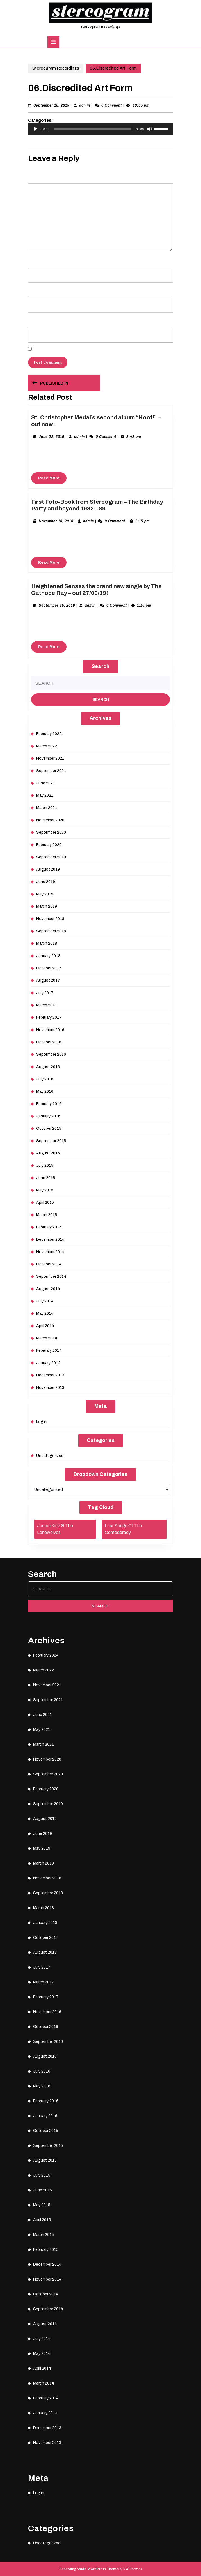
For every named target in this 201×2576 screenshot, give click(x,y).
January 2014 (48, 1363)
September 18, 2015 (51, 105)
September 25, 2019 (57, 605)
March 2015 (46, 1215)
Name (34, 260)
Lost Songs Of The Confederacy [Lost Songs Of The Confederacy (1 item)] (123, 1529)
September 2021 (51, 771)
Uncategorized (49, 1456)
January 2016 (48, 1116)
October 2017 (48, 968)
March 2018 (46, 943)
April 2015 (45, 1202)
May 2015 (44, 1190)
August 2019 (48, 869)
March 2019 (46, 906)
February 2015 (48, 1227)
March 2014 (46, 1338)
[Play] (35, 129)
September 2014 (51, 1276)
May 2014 (45, 1313)
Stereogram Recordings (100, 27)
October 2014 (48, 1264)
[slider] (93, 129)
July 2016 (44, 1079)
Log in (41, 1422)
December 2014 (50, 1239)
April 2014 (45, 1326)
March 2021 (46, 808)
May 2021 (44, 795)
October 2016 (48, 1042)
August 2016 (48, 1067)
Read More (52, 479)
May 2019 (44, 894)
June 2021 (45, 783)
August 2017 (48, 980)
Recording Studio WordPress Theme (88, 2569)
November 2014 (50, 1252)
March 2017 (46, 1005)
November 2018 (50, 919)
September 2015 (51, 1141)
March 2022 (46, 746)
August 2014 (48, 1289)
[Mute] (150, 129)
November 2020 (50, 820)
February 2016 (48, 1104)
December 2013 (50, 1375)
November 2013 (50, 1387)
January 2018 (48, 956)
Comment (37, 175)
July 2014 (45, 1301)
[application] (100, 129)
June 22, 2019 (51, 437)
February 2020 (48, 845)
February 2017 (49, 1017)
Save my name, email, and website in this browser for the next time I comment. (95, 350)
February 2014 (49, 1350)
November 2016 (50, 1030)
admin (84, 105)
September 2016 (51, 1054)
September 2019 (51, 857)
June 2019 (45, 882)
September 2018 (51, 931)
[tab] (53, 42)
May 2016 (44, 1091)
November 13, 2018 (56, 521)
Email (33, 290)
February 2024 (49, 734)
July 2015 (44, 1165)
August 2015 (48, 1153)
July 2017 (45, 993)
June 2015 (45, 1178)
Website (34, 320)
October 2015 (48, 1128)
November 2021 (50, 758)
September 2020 (51, 832)
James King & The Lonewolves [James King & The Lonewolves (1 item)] (55, 1529)
